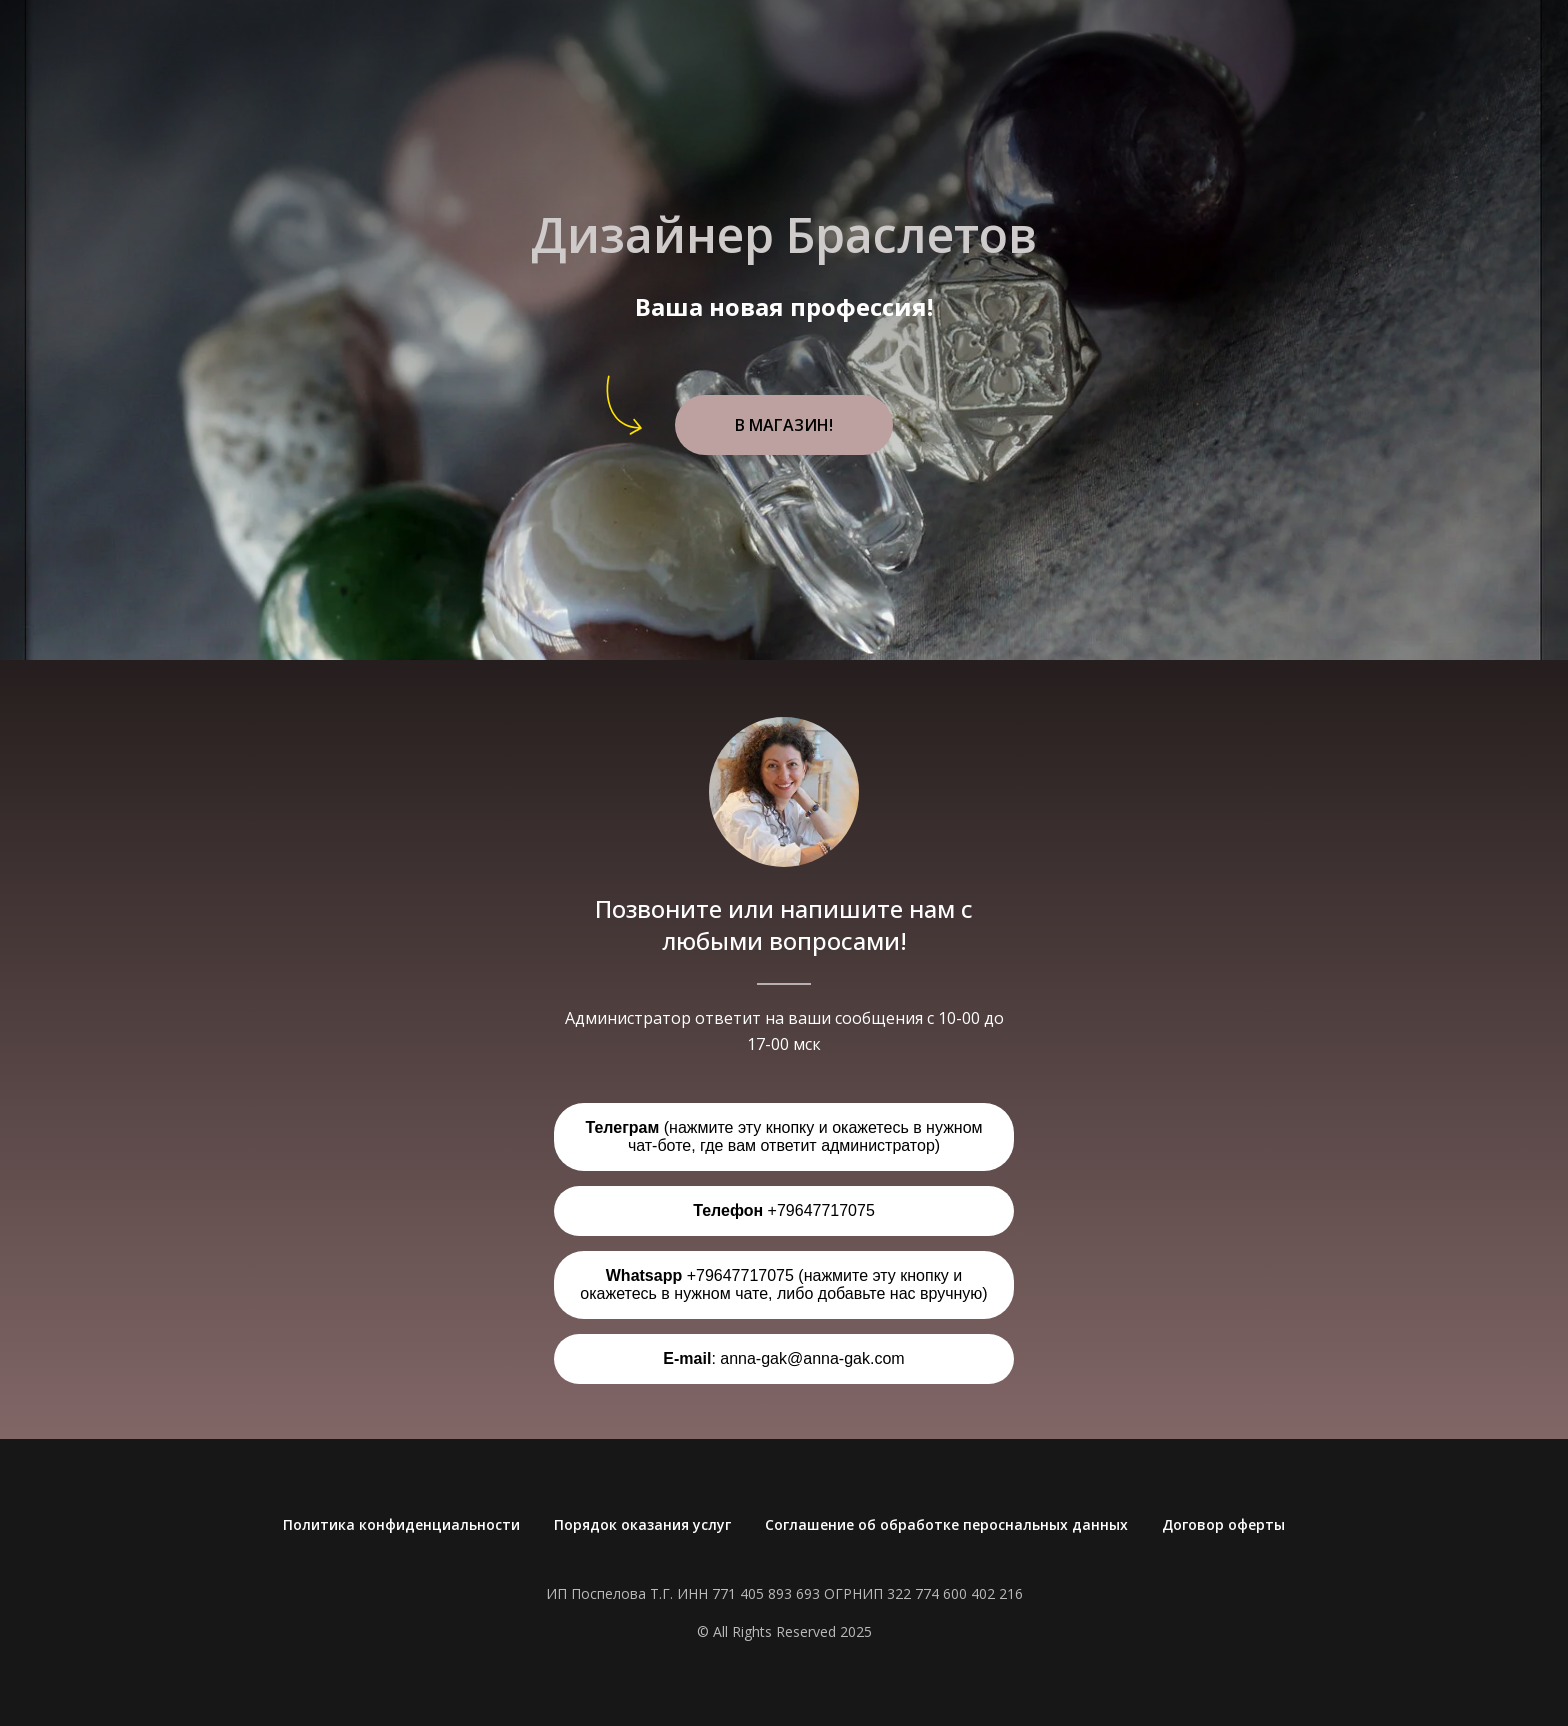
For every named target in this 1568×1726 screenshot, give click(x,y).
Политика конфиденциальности (401, 1524)
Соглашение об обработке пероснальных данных (946, 1524)
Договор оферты (1223, 1524)
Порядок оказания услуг (642, 1524)
